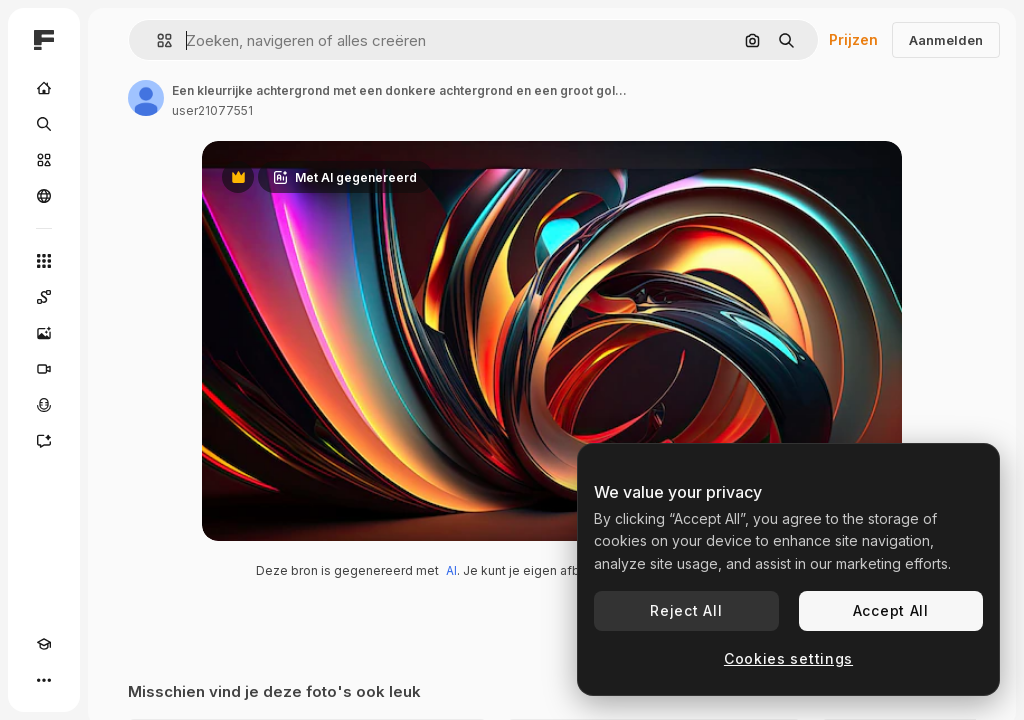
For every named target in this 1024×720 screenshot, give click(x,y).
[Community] (44, 196)
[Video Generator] (44, 369)
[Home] (44, 88)
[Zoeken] (44, 124)
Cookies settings (788, 658)
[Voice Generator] (44, 405)
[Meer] (44, 680)
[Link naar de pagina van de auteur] (146, 98)
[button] (156, 40)
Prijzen (853, 39)
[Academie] (44, 644)
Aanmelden (946, 40)
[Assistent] (44, 441)
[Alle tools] (44, 261)
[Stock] (44, 160)
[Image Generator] (44, 333)
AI (451, 570)
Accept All (891, 610)
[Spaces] (44, 297)
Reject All (686, 610)
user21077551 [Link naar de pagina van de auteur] (212, 110)
